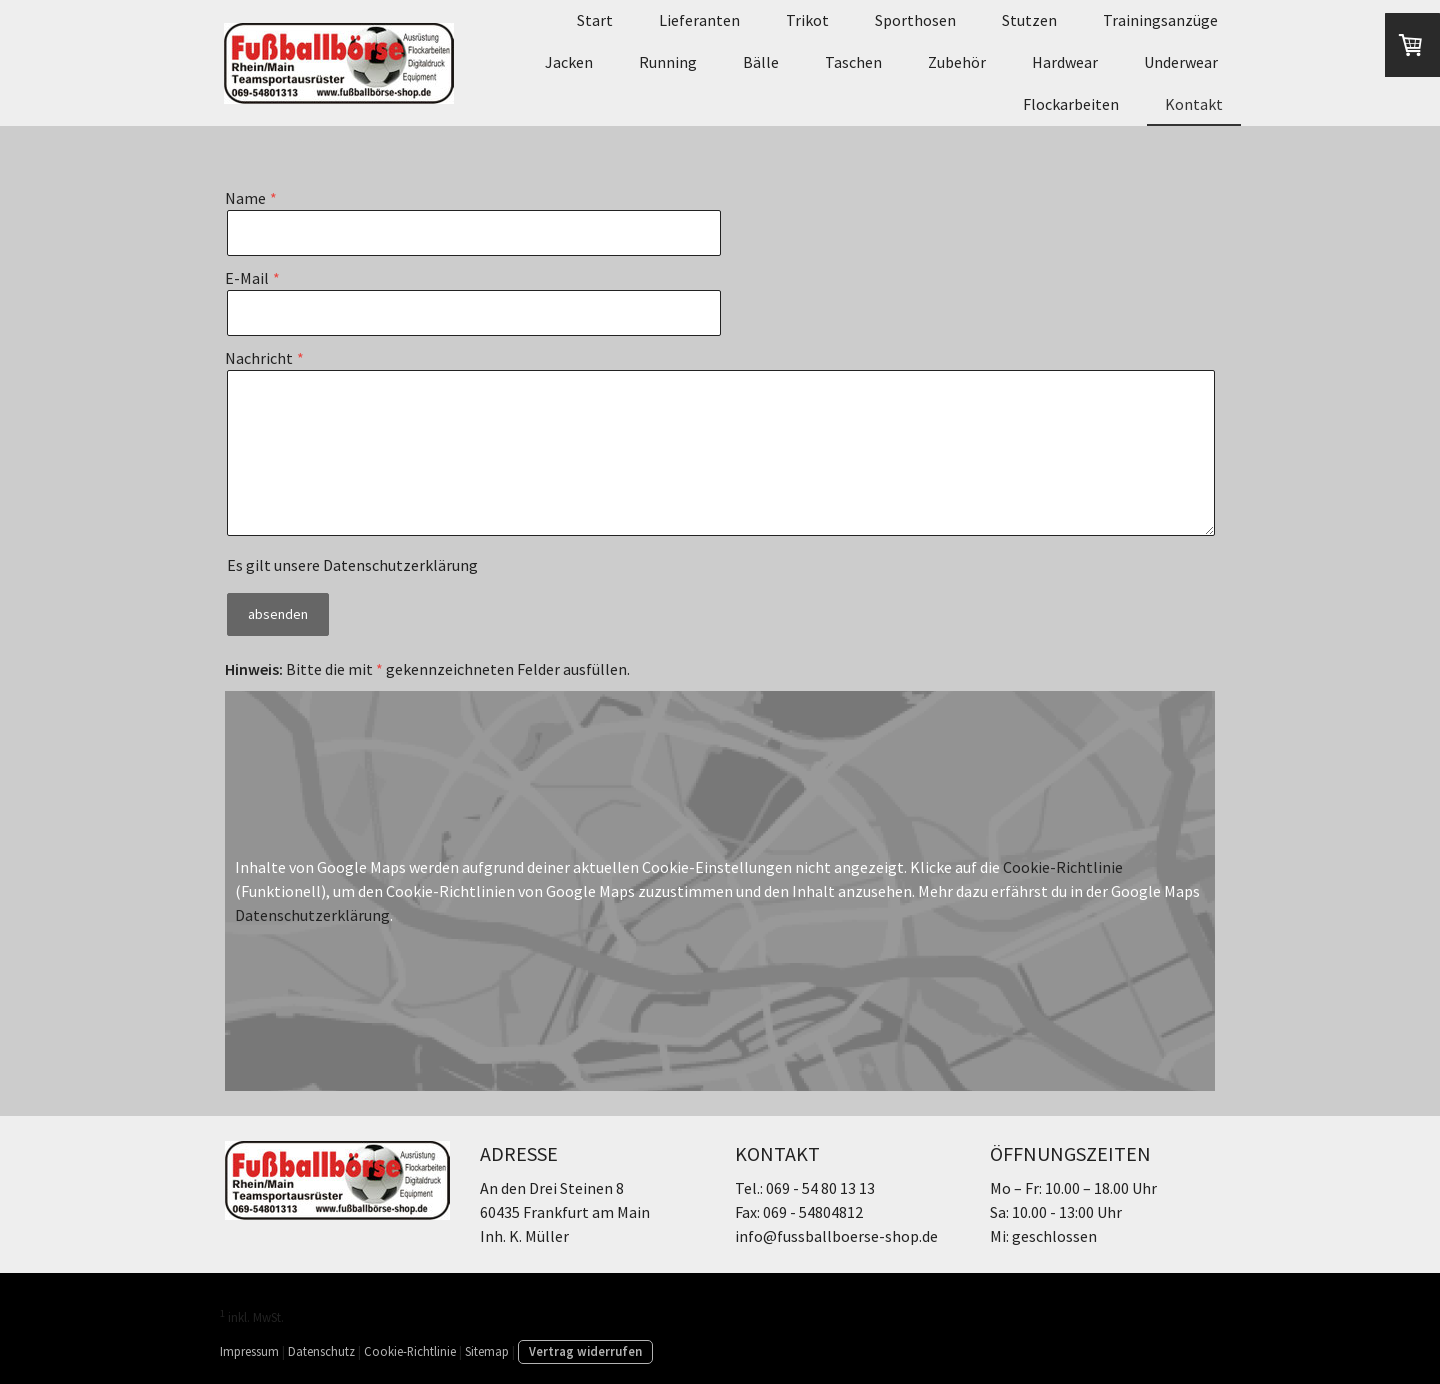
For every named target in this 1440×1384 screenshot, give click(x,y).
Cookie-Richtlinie (1063, 867)
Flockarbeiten (1071, 104)
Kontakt (1194, 104)
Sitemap (487, 1351)
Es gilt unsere (352, 565)
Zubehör (957, 62)
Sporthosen (915, 20)
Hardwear (1065, 62)
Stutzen (1029, 20)
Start (595, 20)
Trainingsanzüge (1160, 20)
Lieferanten (699, 20)
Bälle (761, 62)
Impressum (249, 1351)
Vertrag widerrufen (585, 1351)
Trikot (807, 20)
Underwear (1181, 62)
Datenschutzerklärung (400, 565)
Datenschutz (321, 1351)
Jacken (569, 62)
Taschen (853, 62)
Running (668, 62)
